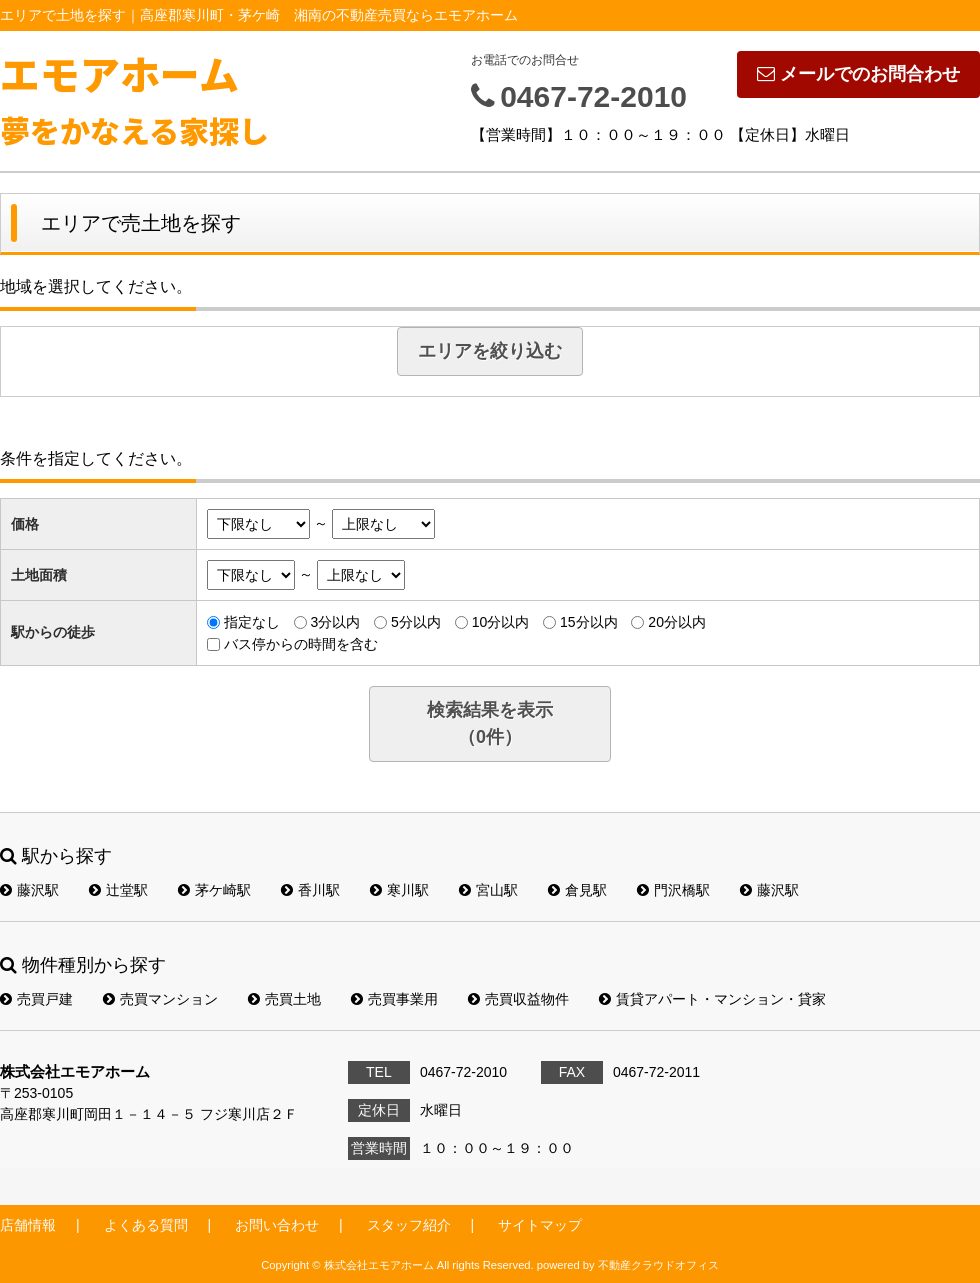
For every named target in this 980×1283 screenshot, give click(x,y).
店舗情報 (28, 1225)
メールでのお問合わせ (858, 74)
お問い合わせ (277, 1225)
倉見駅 (577, 890)
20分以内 (677, 622)
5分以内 (416, 622)
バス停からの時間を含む (301, 644)
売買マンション (160, 999)
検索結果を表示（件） (490, 723)
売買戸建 (36, 999)
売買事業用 (394, 999)
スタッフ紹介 (409, 1225)
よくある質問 (146, 1225)
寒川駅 (399, 890)
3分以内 (335, 622)
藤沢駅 (29, 890)
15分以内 (589, 622)
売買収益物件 (518, 999)
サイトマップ (540, 1225)
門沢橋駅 (673, 890)
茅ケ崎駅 (214, 890)
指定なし (252, 622)
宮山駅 (488, 890)
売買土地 (284, 999)
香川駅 (310, 890)
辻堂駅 (118, 890)
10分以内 (501, 622)
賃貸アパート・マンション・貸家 (712, 999)
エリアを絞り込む (490, 351)
